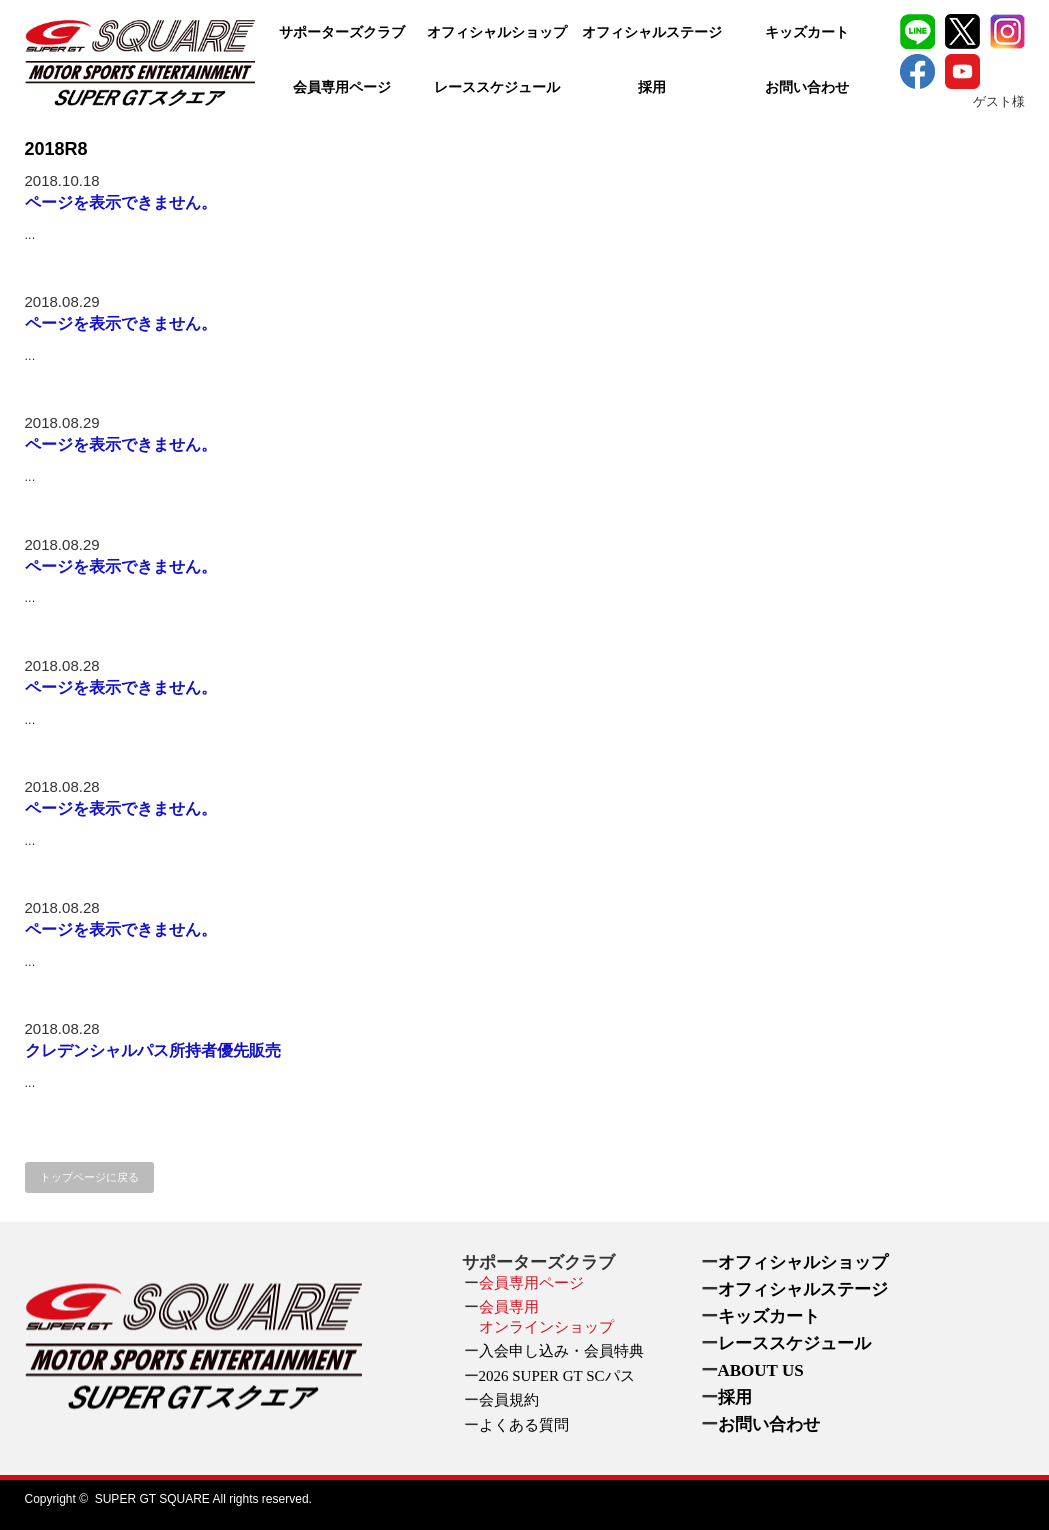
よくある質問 (524, 1425)
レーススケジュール (497, 87)
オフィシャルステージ (652, 32)
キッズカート (807, 32)
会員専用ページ (342, 87)
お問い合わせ (807, 87)
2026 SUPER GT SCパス (557, 1376)
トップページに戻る (89, 1177)
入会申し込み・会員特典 (561, 1351)
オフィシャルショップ (497, 32)
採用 (652, 87)
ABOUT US (761, 1370)
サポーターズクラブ (342, 32)
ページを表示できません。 (121, 202)
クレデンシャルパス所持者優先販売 (153, 1050)
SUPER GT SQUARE (152, 1499)
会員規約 (509, 1400)
